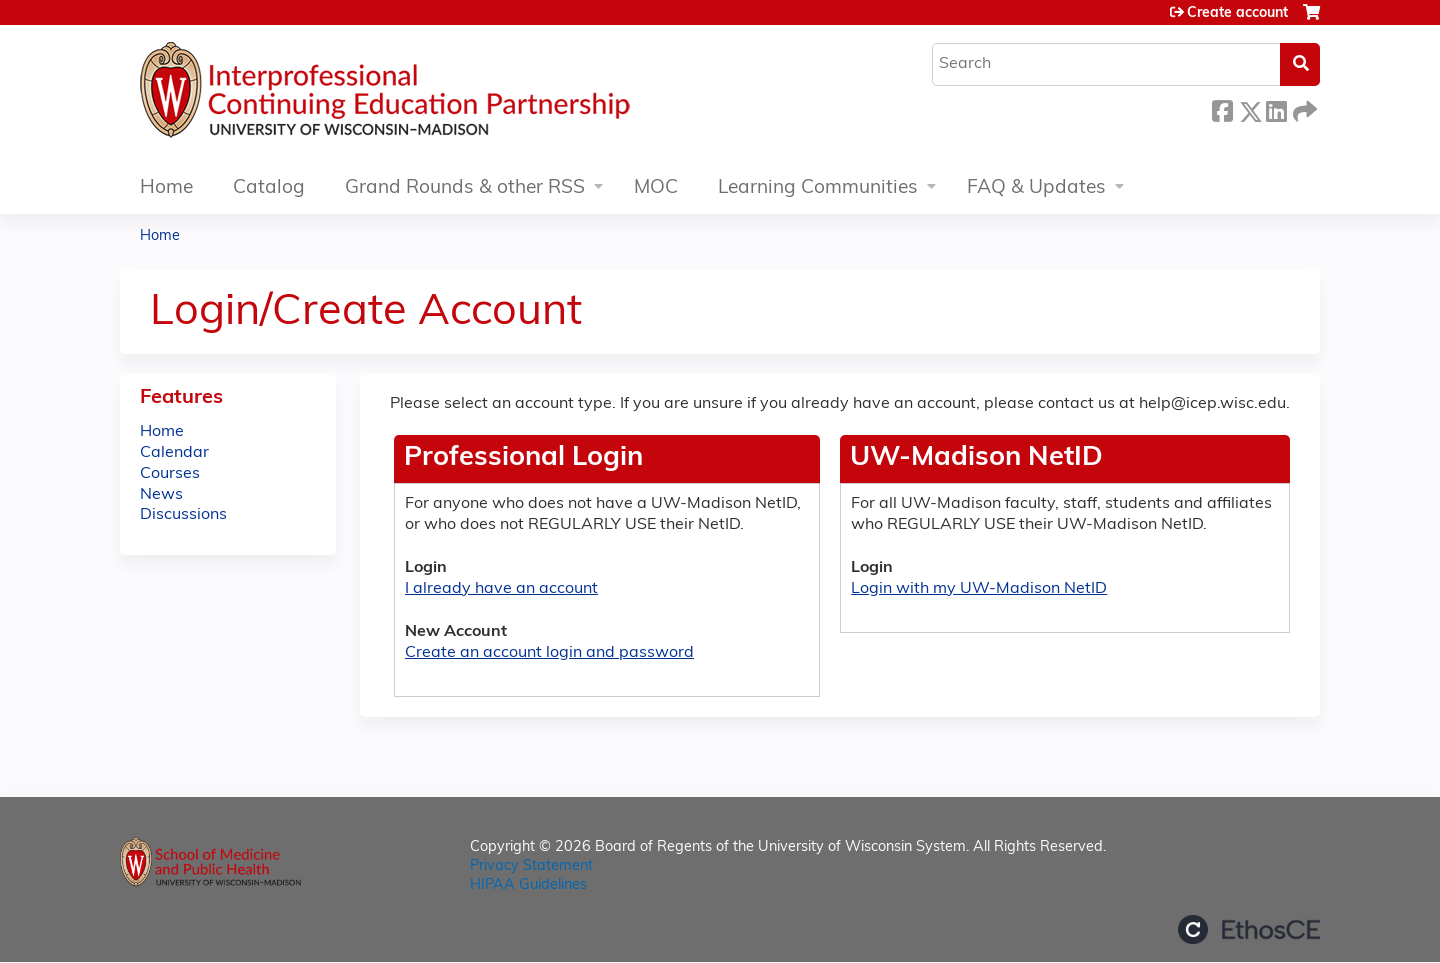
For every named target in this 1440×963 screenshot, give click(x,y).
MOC (656, 188)
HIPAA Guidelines (528, 885)
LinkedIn (1276, 108)
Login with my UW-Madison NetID (979, 589)
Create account (1237, 13)
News (161, 495)
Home (166, 188)
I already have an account (501, 589)
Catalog (269, 188)
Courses (170, 474)
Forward (1303, 108)
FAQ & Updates (1036, 188)
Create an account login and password (549, 653)
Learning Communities (818, 188)
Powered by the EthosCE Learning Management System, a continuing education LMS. (1249, 929)
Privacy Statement (531, 866)
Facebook (1222, 108)
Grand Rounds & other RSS (465, 188)
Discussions (183, 515)
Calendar (174, 453)
